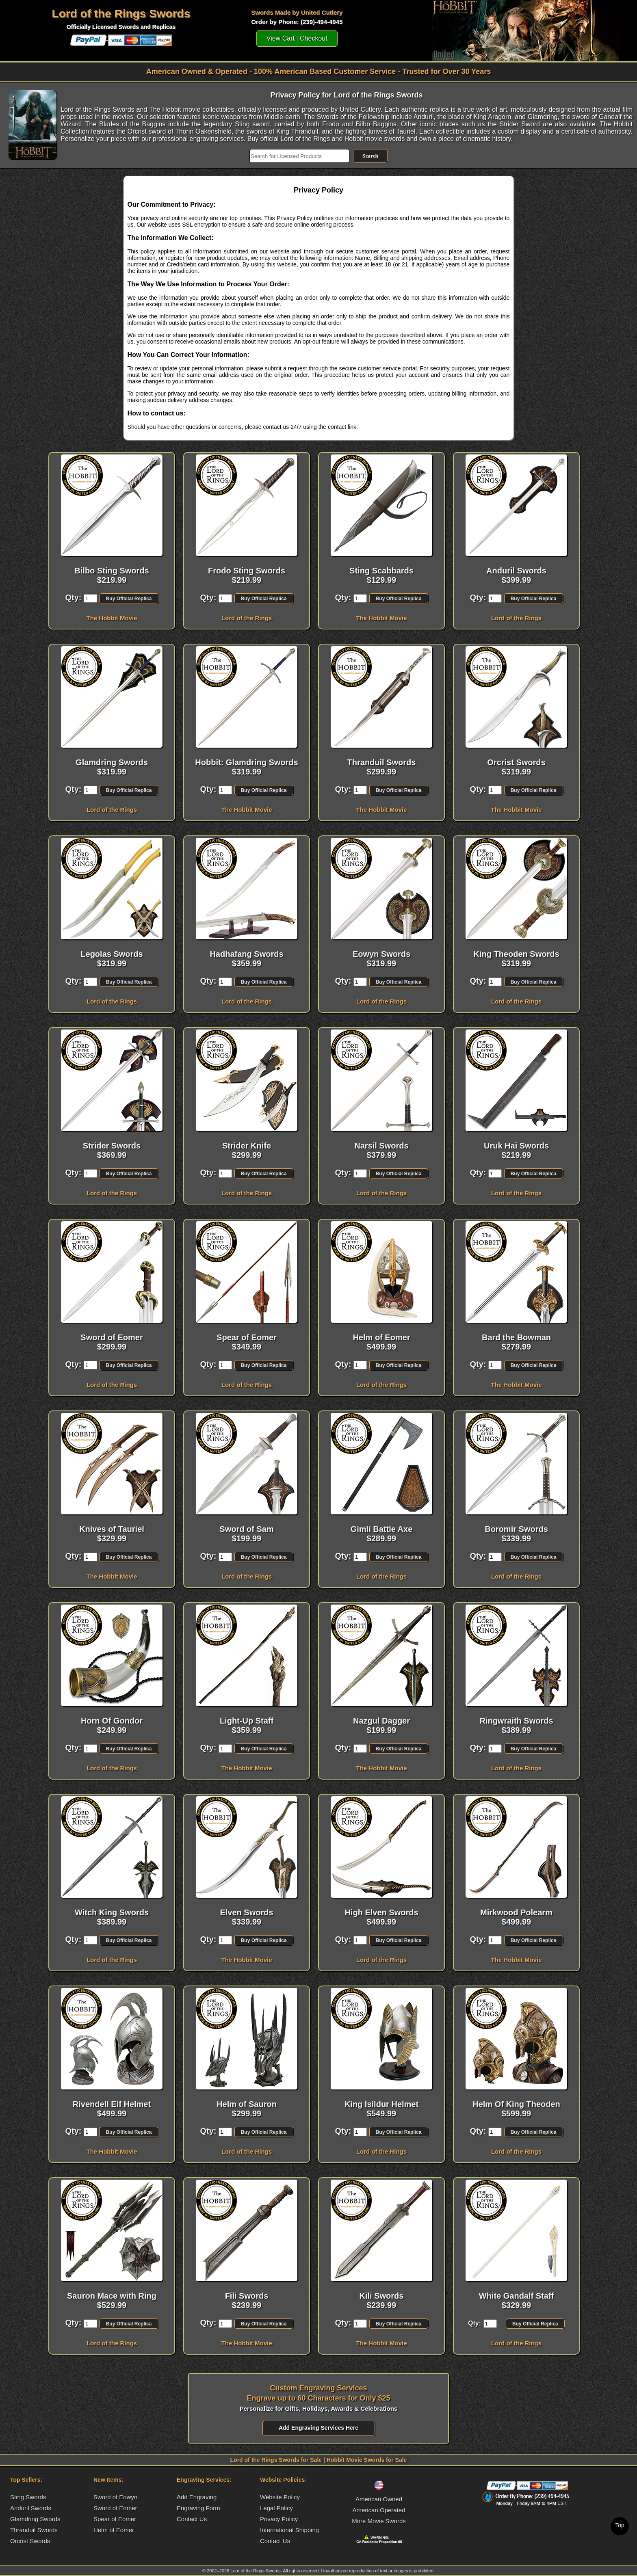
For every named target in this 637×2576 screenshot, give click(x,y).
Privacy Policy (279, 2518)
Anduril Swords (30, 2508)
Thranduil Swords (34, 2529)
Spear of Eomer (114, 2518)
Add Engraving (197, 2497)
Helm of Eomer (113, 2529)
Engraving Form (198, 2508)
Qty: (73, 597)
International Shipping (289, 2529)
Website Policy (280, 2497)
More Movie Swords (379, 2521)
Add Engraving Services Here (318, 2428)
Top (619, 2525)
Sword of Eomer (115, 2508)
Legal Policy (276, 2508)
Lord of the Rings (246, 617)
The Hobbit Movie (112, 617)
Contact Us (192, 2518)
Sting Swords (28, 2497)
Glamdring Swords (35, 2518)
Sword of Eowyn (115, 2497)
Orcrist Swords (30, 2540)
